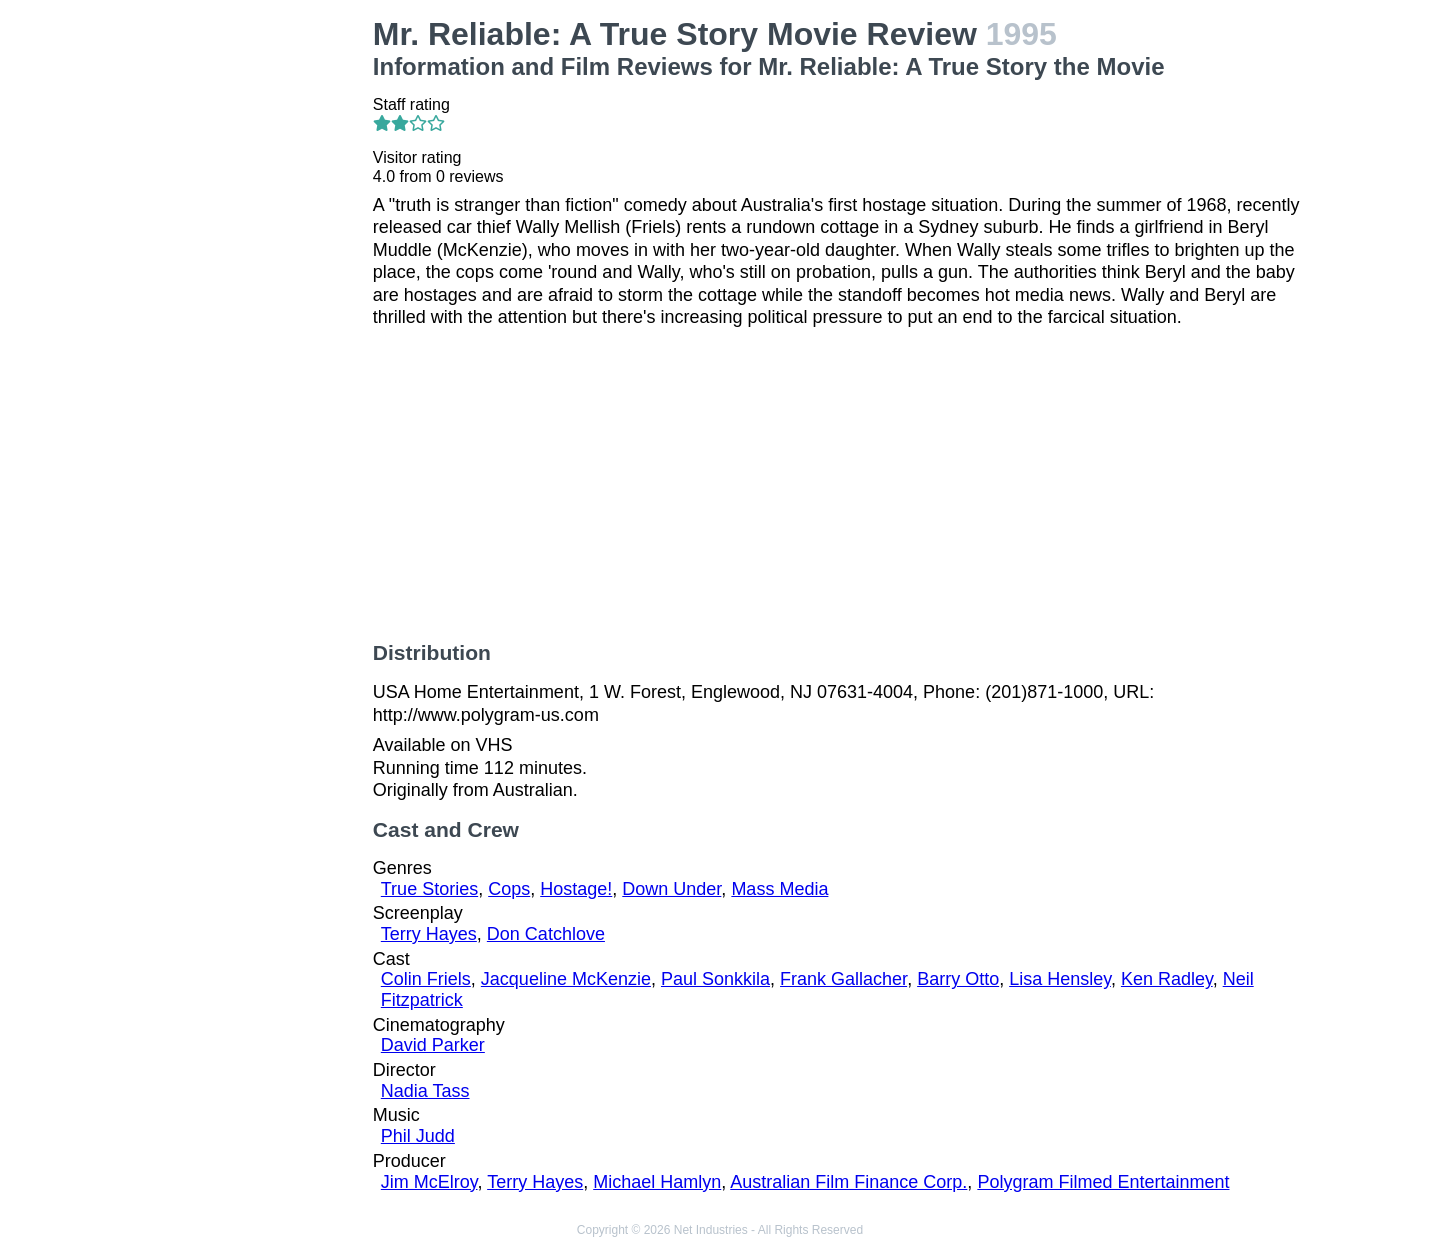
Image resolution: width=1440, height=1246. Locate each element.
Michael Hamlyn (657, 1182)
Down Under (671, 889)
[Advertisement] (250, 316)
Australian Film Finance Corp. (848, 1182)
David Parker (433, 1045)
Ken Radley (1167, 979)
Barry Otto (958, 979)
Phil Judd (418, 1136)
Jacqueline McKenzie (566, 979)
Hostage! (576, 889)
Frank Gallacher (843, 979)
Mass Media (779, 889)
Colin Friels (426, 979)
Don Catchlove (546, 934)
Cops (509, 889)
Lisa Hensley (1060, 979)
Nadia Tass (425, 1091)
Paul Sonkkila (715, 979)
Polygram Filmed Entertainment (1103, 1182)
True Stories (429, 889)
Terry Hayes (429, 934)
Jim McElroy (429, 1182)
